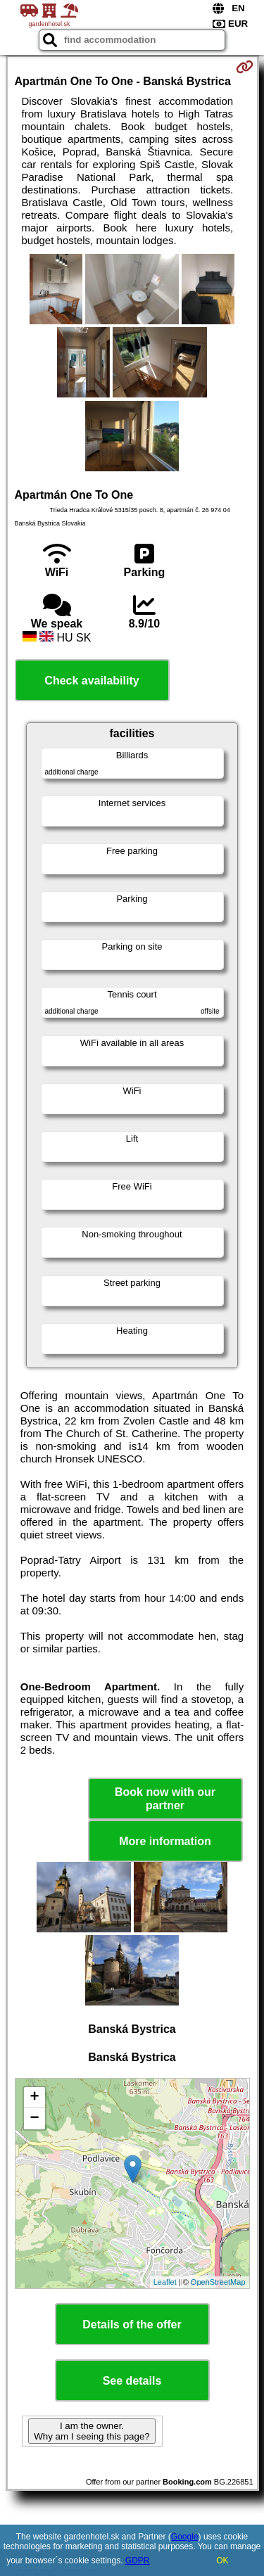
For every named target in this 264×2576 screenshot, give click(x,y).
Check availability (91, 681)
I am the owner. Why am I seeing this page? (91, 2431)
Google (185, 2537)
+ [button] (34, 2097)
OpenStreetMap (218, 2282)
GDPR (137, 2560)
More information (165, 1841)
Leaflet (165, 2282)
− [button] (34, 2118)
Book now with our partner (165, 1798)
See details (132, 2381)
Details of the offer (131, 2324)
